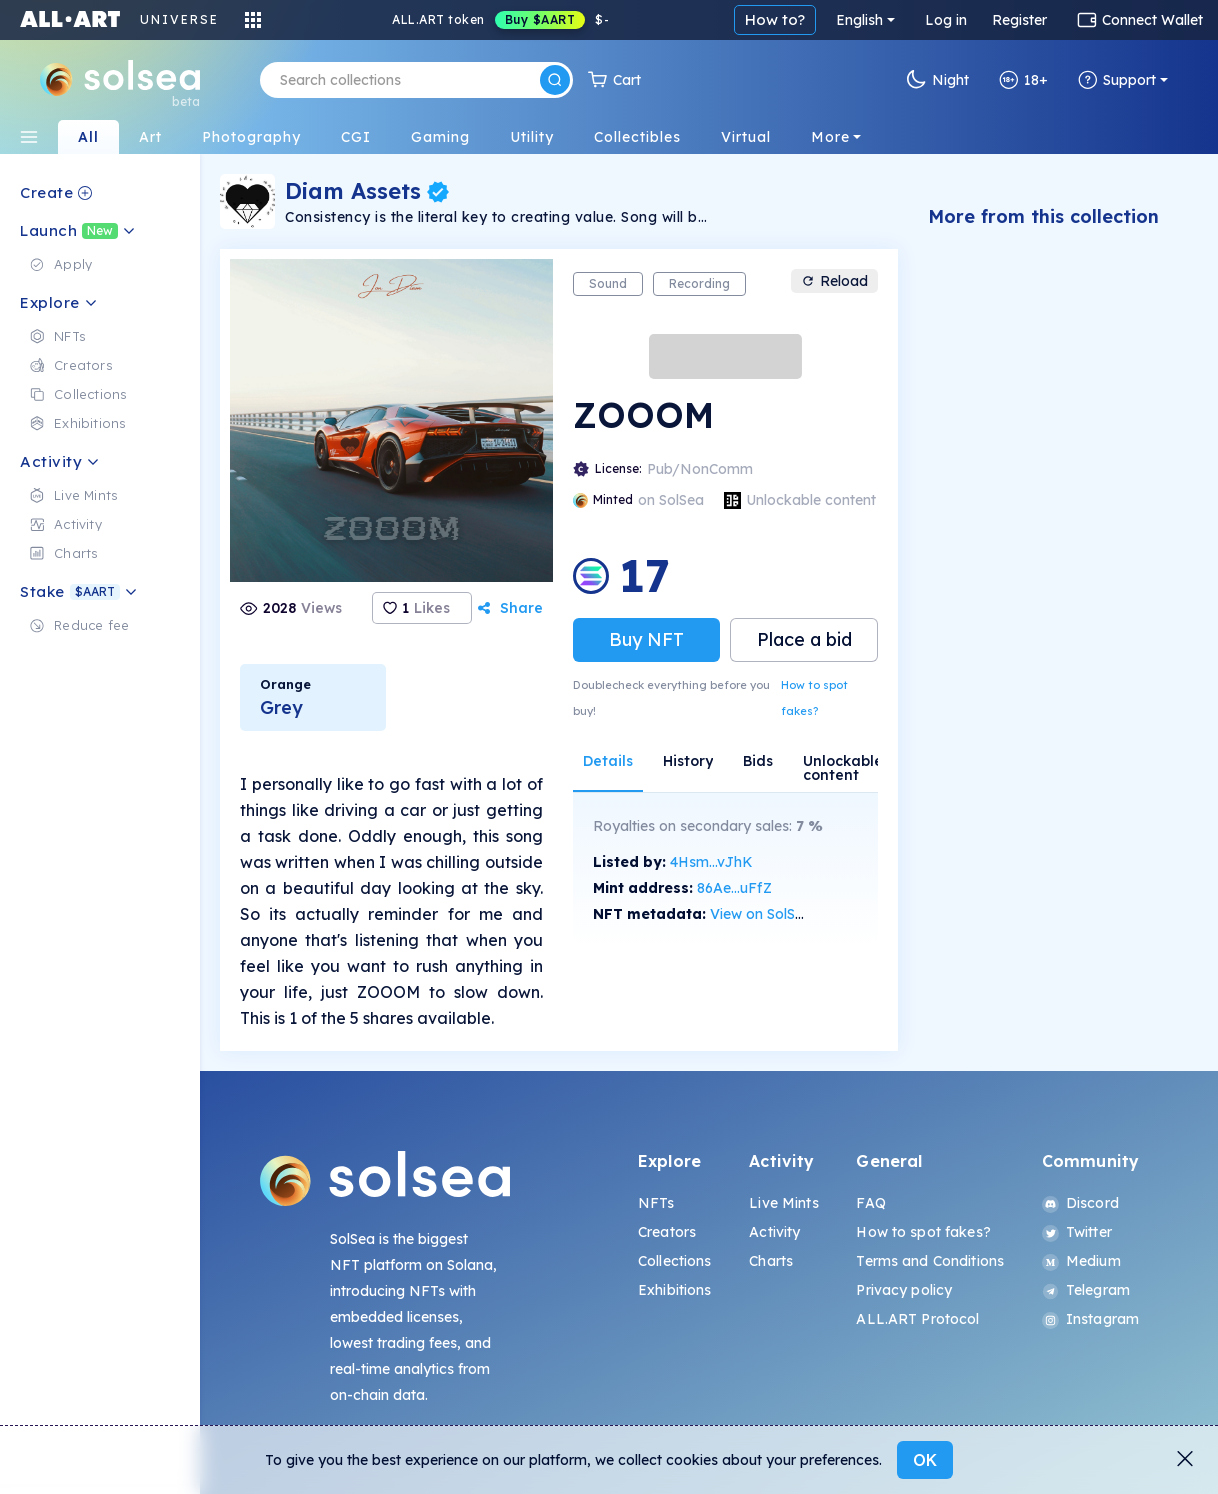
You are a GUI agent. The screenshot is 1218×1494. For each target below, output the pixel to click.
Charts (771, 1261)
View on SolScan (765, 914)
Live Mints (783, 1203)
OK (925, 1460)
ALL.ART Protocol (917, 1319)
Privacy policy (904, 1290)
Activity (774, 1232)
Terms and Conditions (930, 1261)
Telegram (1086, 1290)
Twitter (1077, 1232)
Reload (834, 281)
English (859, 20)
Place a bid (804, 639)
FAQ (870, 1203)
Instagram (1090, 1319)
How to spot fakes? (814, 698)
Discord (1080, 1203)
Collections (675, 1261)
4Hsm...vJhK (711, 862)
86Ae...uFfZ (734, 888)
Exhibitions (675, 1290)
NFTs (656, 1203)
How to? (775, 19)
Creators (667, 1232)
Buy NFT (646, 639)
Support (1117, 80)
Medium (1081, 1261)
